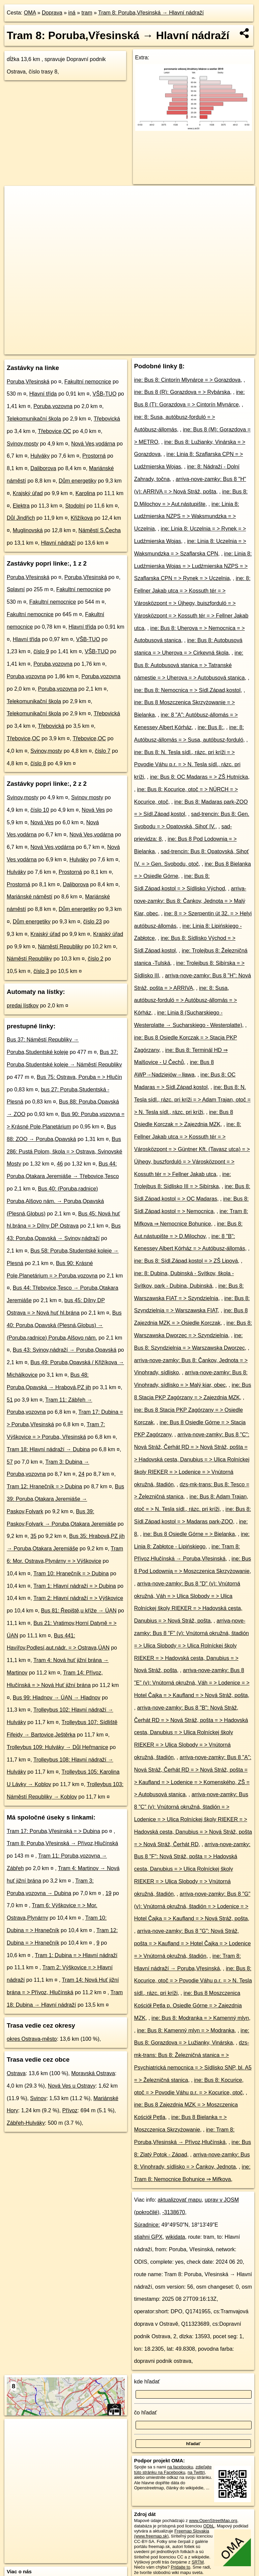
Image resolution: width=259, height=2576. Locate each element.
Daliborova (43, 468)
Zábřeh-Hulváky (26, 2123)
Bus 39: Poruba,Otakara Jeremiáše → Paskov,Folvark (65, 1499)
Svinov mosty (87, 797)
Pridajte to (180, 2567)
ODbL (208, 2525)
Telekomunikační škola (34, 419)
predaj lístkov (22, 1005)
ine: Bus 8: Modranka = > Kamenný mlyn (200, 2018)
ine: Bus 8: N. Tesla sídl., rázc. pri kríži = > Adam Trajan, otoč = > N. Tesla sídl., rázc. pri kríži (192, 1099)
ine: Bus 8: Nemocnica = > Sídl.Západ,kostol (187, 690)
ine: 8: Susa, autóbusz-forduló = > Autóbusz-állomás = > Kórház (185, 1000)
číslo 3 (41, 971)
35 (33, 1536)
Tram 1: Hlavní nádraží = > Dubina (74, 1586)
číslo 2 (95, 959)
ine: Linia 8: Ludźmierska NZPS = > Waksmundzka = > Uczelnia (186, 516)
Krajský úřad (28, 493)
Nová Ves (93, 810)
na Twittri (196, 2472)
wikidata (175, 2237)
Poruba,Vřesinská (28, 381)
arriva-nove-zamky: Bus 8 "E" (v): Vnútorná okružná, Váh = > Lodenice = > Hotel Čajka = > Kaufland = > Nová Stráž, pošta (192, 1682)
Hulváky (40, 456)
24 (82, 1474)
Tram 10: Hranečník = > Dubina (71, 1573)
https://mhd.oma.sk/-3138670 (228, 349)
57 (10, 1462)
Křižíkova (81, 518)
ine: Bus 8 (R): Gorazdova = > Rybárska (182, 392)
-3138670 (173, 2212)
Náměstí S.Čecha (100, 530)
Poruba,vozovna (53, 406)
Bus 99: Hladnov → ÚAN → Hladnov (56, 1697)
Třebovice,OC (54, 431)
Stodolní (75, 506)
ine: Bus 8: (210, 727)
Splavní (16, 589)
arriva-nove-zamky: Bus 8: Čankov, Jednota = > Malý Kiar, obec (190, 901)
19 (109, 1893)
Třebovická (107, 419)
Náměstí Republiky (60, 946)
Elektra (21, 506)
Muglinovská (28, 530)
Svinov (38, 2098)
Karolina (85, 493)
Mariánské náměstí (29, 896)
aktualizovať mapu (180, 2200)
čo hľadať (145, 2412)
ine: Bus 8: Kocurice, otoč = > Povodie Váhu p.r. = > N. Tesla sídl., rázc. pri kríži (193, 1981)
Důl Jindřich (21, 518)
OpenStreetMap (141, 349)
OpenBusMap (177, 349)
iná (71, 13)
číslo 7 (102, 751)
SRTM (198, 2562)
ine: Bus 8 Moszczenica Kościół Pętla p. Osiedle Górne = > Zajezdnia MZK (188, 2005)
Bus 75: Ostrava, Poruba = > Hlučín (79, 1077)
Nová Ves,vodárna (93, 444)
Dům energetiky (77, 481)
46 (60, 1164)
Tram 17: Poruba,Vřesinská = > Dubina (53, 1831)
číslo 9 (41, 651)
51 (10, 1400)
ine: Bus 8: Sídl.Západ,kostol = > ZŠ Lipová (186, 1261)
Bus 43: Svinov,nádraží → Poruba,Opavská (64, 1350)
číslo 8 (38, 763)
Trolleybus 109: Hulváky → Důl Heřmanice (57, 1747)
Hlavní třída (43, 394)
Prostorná (94, 456)
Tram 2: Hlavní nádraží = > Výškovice (78, 1598)
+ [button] (16, 197)
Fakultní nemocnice (87, 381)
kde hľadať (147, 2381)
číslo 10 (39, 810)
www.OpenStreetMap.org (213, 2520)
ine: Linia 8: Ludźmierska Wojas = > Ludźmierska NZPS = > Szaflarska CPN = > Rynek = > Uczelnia (193, 566)
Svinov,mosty (22, 444)
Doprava (52, 13)
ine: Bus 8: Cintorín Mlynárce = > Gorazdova (187, 380)
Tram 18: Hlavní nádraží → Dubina (48, 1449)
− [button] (16, 208)
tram (86, 13)
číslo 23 (92, 921)
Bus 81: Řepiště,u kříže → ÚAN (78, 1610)
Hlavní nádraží (58, 543)
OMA (30, 13)
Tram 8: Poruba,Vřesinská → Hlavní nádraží (151, 13)
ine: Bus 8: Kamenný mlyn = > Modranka (185, 2030)
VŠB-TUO (104, 394)
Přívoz (70, 2110)
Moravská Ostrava (93, 2073)
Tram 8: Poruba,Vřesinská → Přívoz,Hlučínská (62, 1843)
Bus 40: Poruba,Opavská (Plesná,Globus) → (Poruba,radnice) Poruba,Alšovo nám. (64, 1325)
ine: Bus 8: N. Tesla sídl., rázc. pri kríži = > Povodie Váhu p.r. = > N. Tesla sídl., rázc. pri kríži (187, 764)
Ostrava (16, 2073)
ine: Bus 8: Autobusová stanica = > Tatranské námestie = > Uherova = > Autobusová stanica (189, 665)
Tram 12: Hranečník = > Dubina (44, 1486)
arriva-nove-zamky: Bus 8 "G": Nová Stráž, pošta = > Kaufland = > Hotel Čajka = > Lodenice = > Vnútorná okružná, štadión (192, 1943)
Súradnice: (147, 2225)
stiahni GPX (148, 2237)
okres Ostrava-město (32, 2039)
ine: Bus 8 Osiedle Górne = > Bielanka (189, 1534)
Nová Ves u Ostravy (71, 2086)
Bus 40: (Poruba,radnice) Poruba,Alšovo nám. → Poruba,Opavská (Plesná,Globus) (55, 1201)
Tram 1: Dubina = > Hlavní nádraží (76, 1955)
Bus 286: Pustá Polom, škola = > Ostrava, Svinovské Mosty (64, 1151)
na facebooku (180, 2466)
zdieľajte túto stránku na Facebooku (173, 2469)
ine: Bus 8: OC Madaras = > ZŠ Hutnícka (199, 777)
